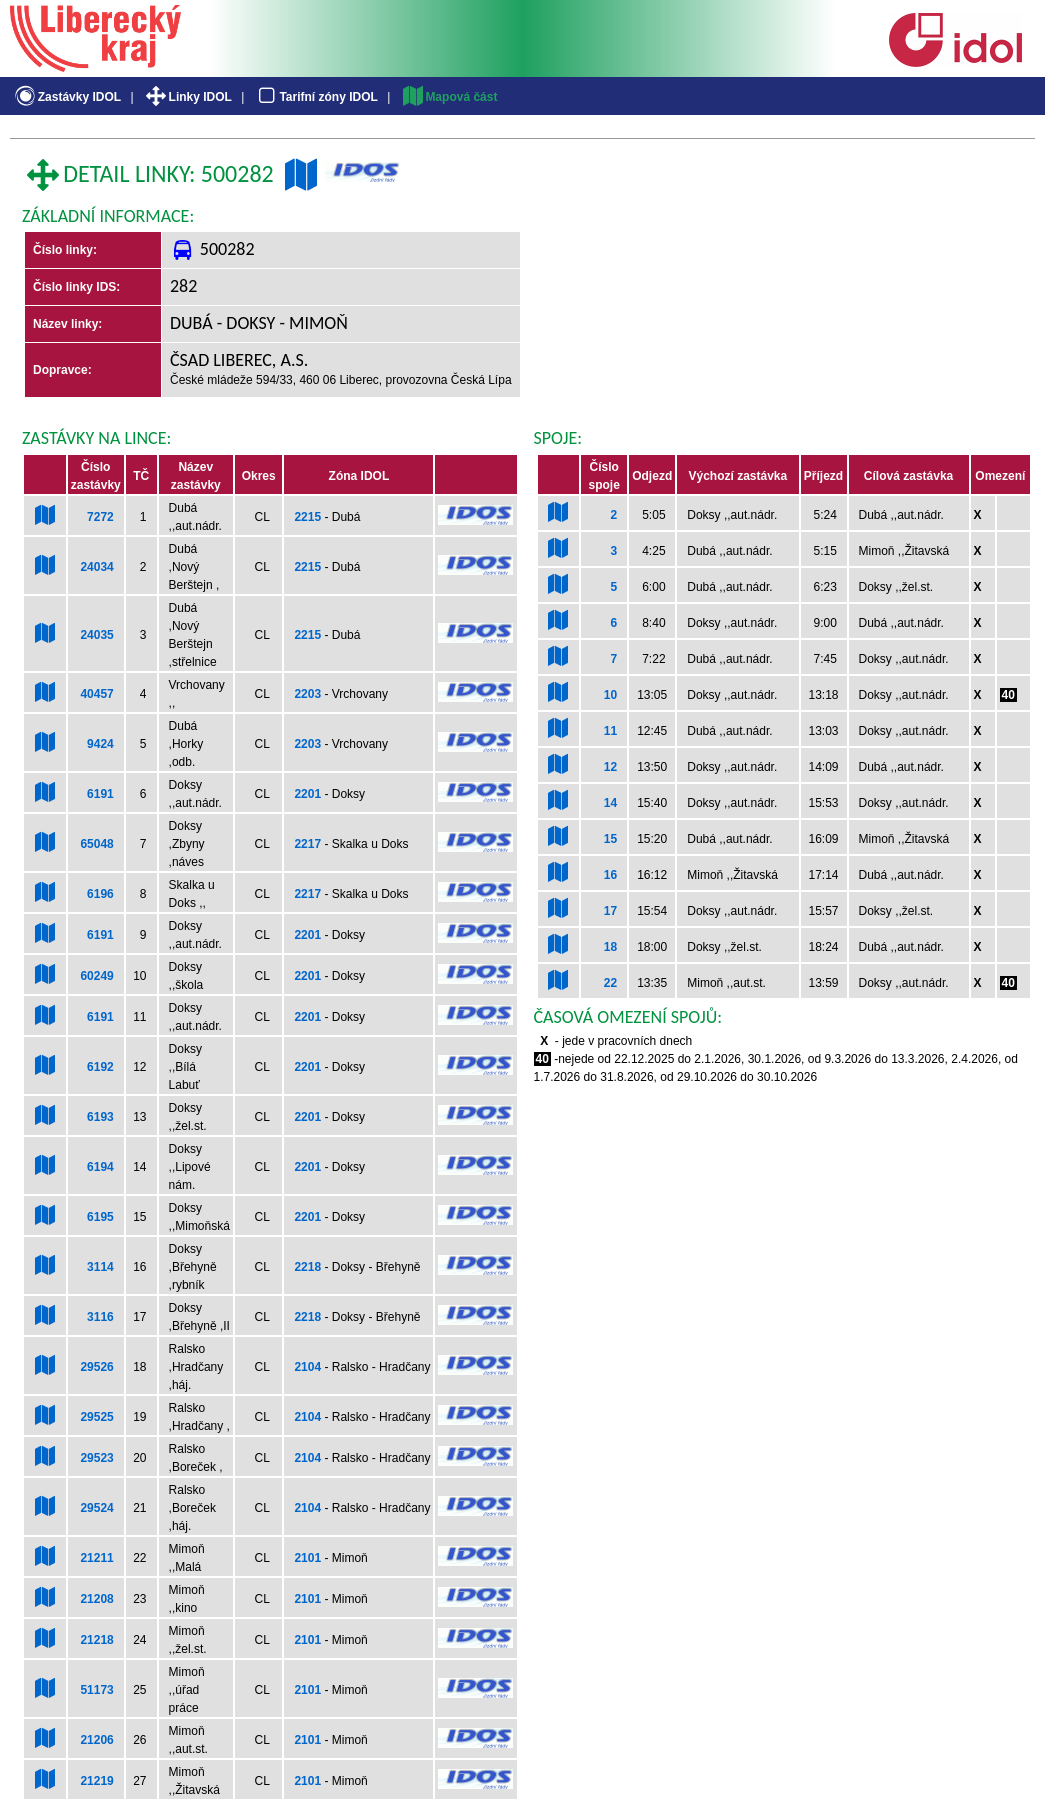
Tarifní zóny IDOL (316, 97)
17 (610, 911)
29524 (96, 1508)
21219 (96, 1781)
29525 (96, 1417)
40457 (96, 694)
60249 (96, 976)
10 (610, 695)
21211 (96, 1558)
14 (610, 803)
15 (610, 839)
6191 (100, 794)
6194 (100, 1167)
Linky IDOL (187, 97)
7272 (100, 517)
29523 (96, 1458)
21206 (96, 1740)
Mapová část (449, 97)
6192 (100, 1067)
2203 (307, 694)
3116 (100, 1317)
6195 (100, 1217)
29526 (96, 1367)
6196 (100, 894)
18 (610, 947)
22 (610, 983)
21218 (96, 1640)
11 (610, 731)
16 (610, 875)
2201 (307, 794)
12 (610, 767)
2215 (307, 517)
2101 (307, 1558)
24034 (96, 567)
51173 (96, 1690)
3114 (100, 1267)
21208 (96, 1599)
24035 (96, 635)
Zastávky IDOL (66, 97)
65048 (96, 844)
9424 (100, 744)
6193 (100, 1117)
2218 (307, 1267)
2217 (307, 844)
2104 (307, 1367)
